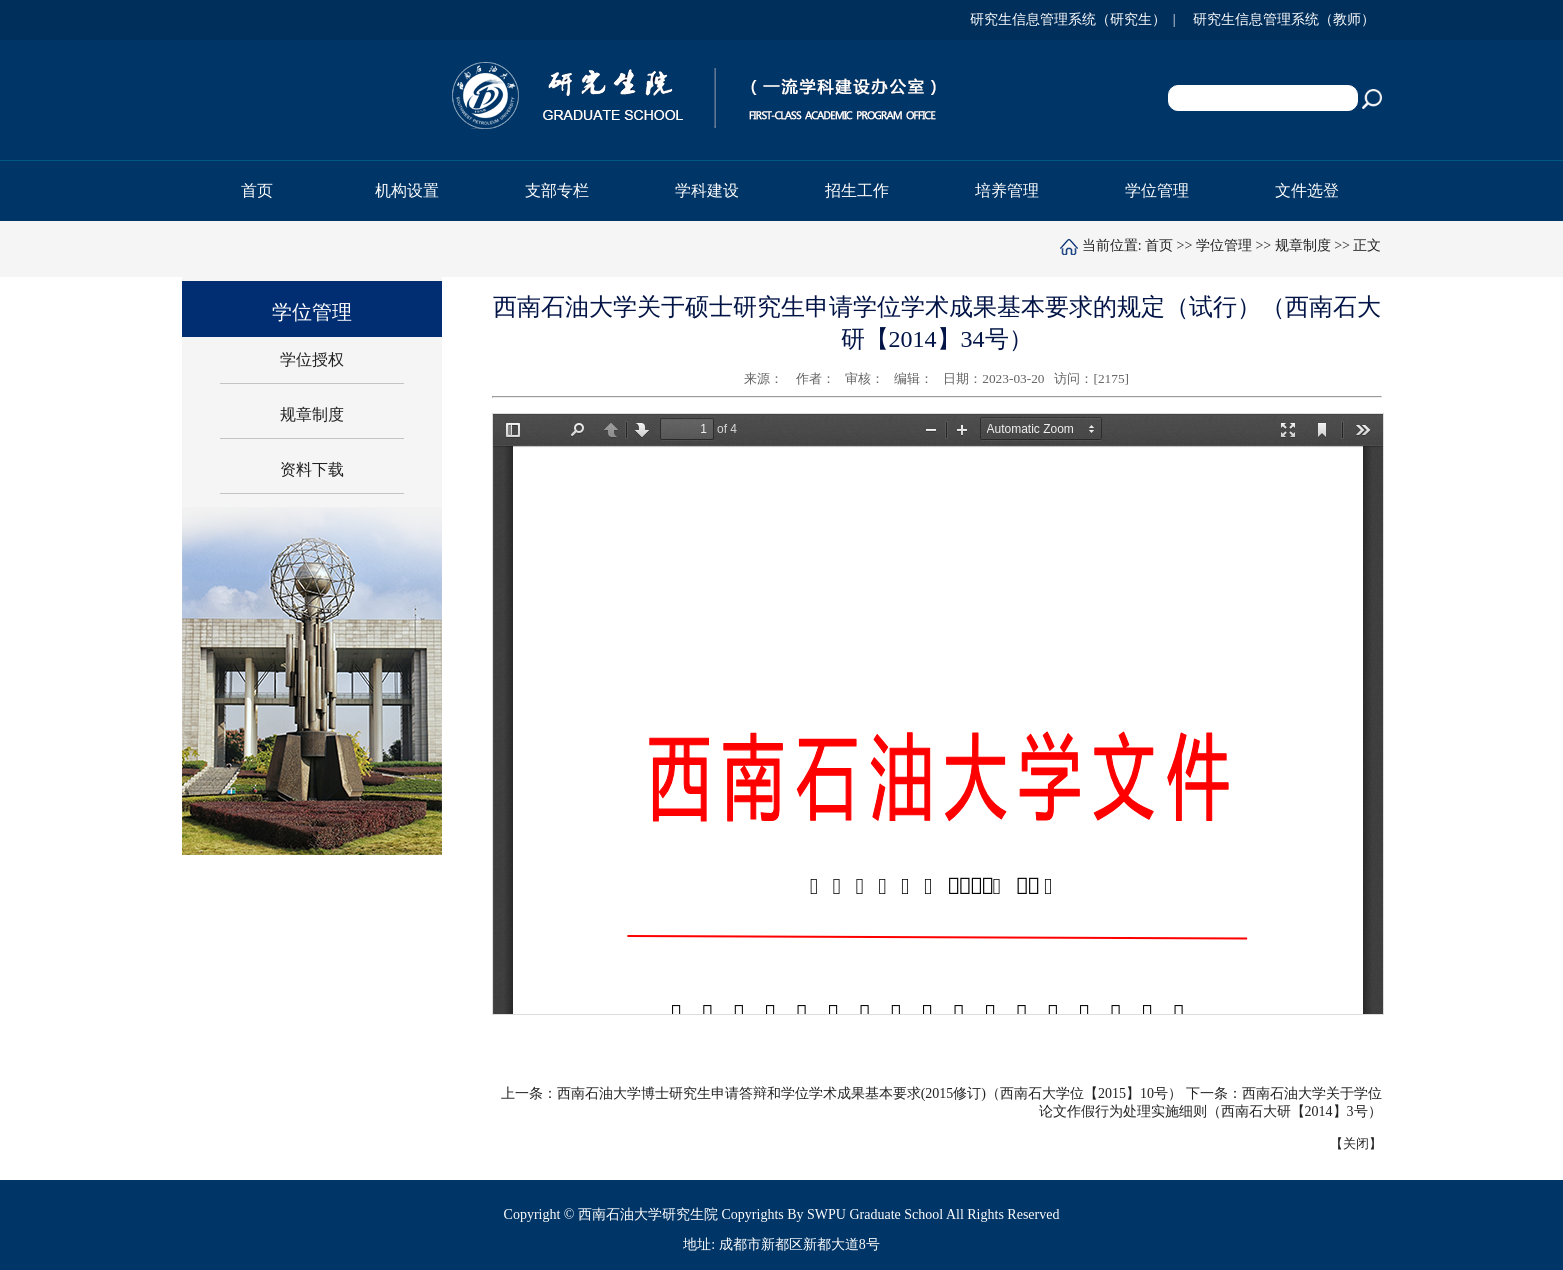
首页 (257, 190)
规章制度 (1303, 245)
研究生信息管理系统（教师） (1287, 19)
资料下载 (312, 469)
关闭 (1356, 1143)
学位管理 (1224, 245)
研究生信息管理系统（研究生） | (1076, 19)
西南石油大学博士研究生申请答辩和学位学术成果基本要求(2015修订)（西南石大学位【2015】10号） (869, 1093)
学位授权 (312, 359)
